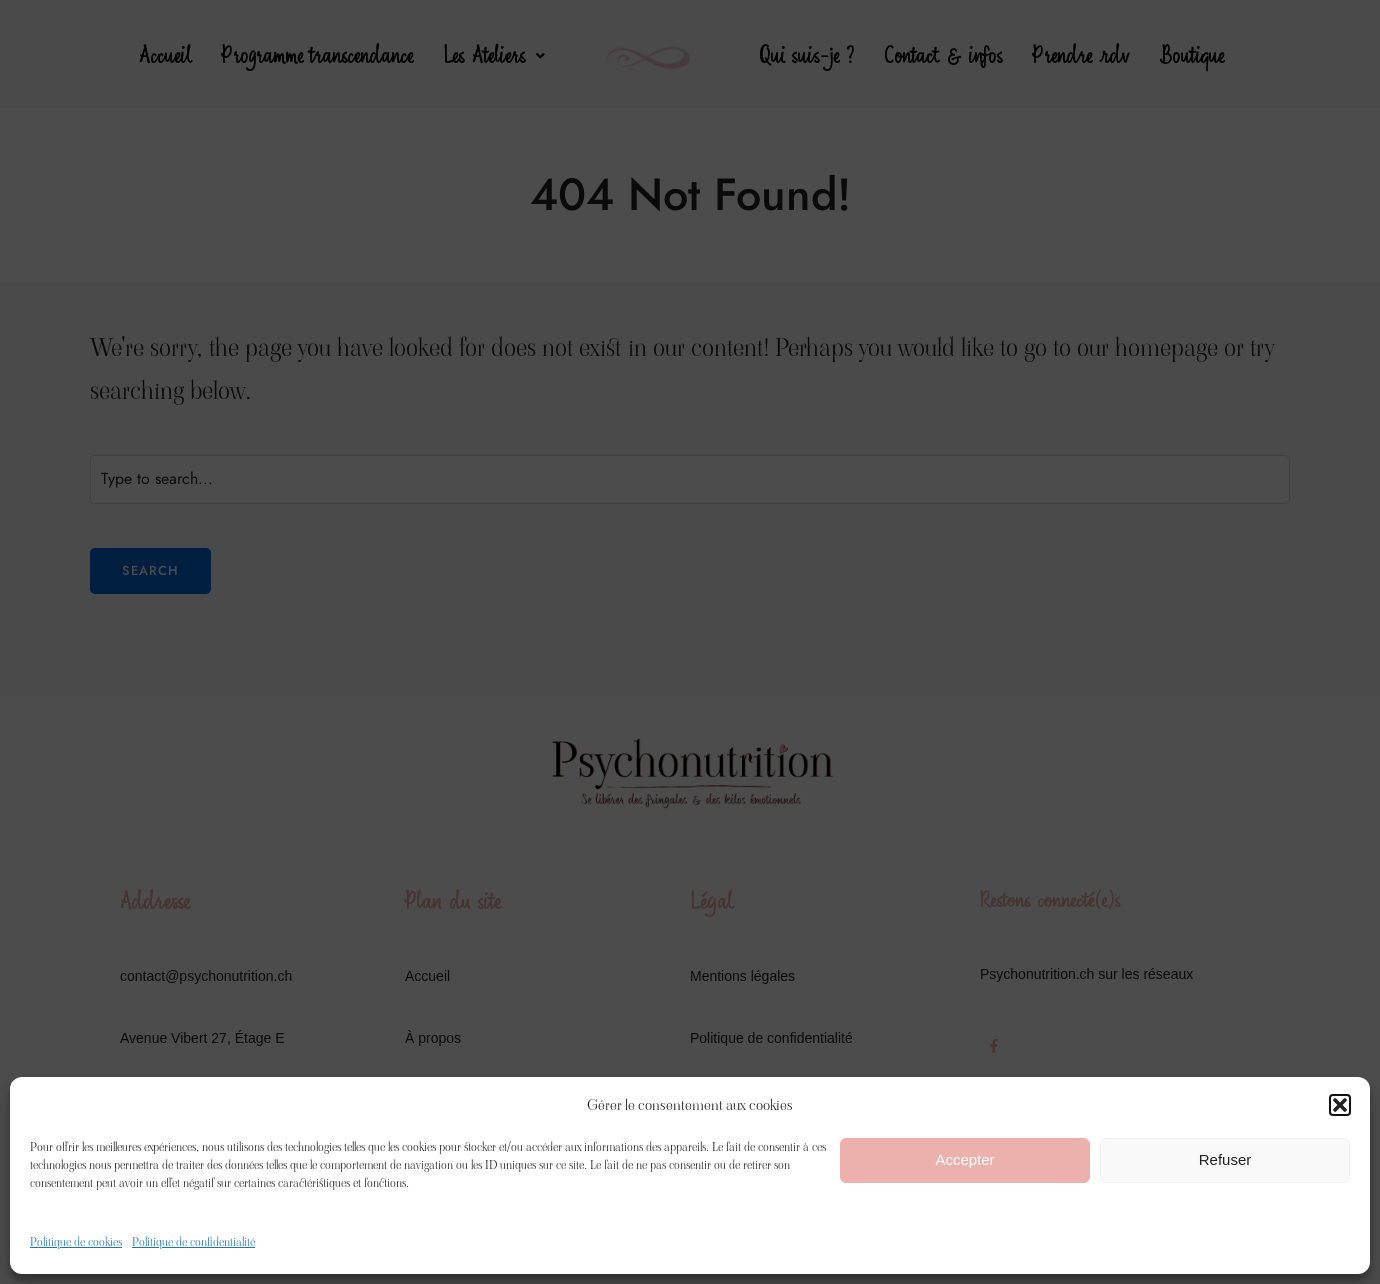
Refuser (1225, 1159)
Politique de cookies (76, 1241)
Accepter (964, 1159)
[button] (1340, 1105)
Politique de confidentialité (193, 1241)
